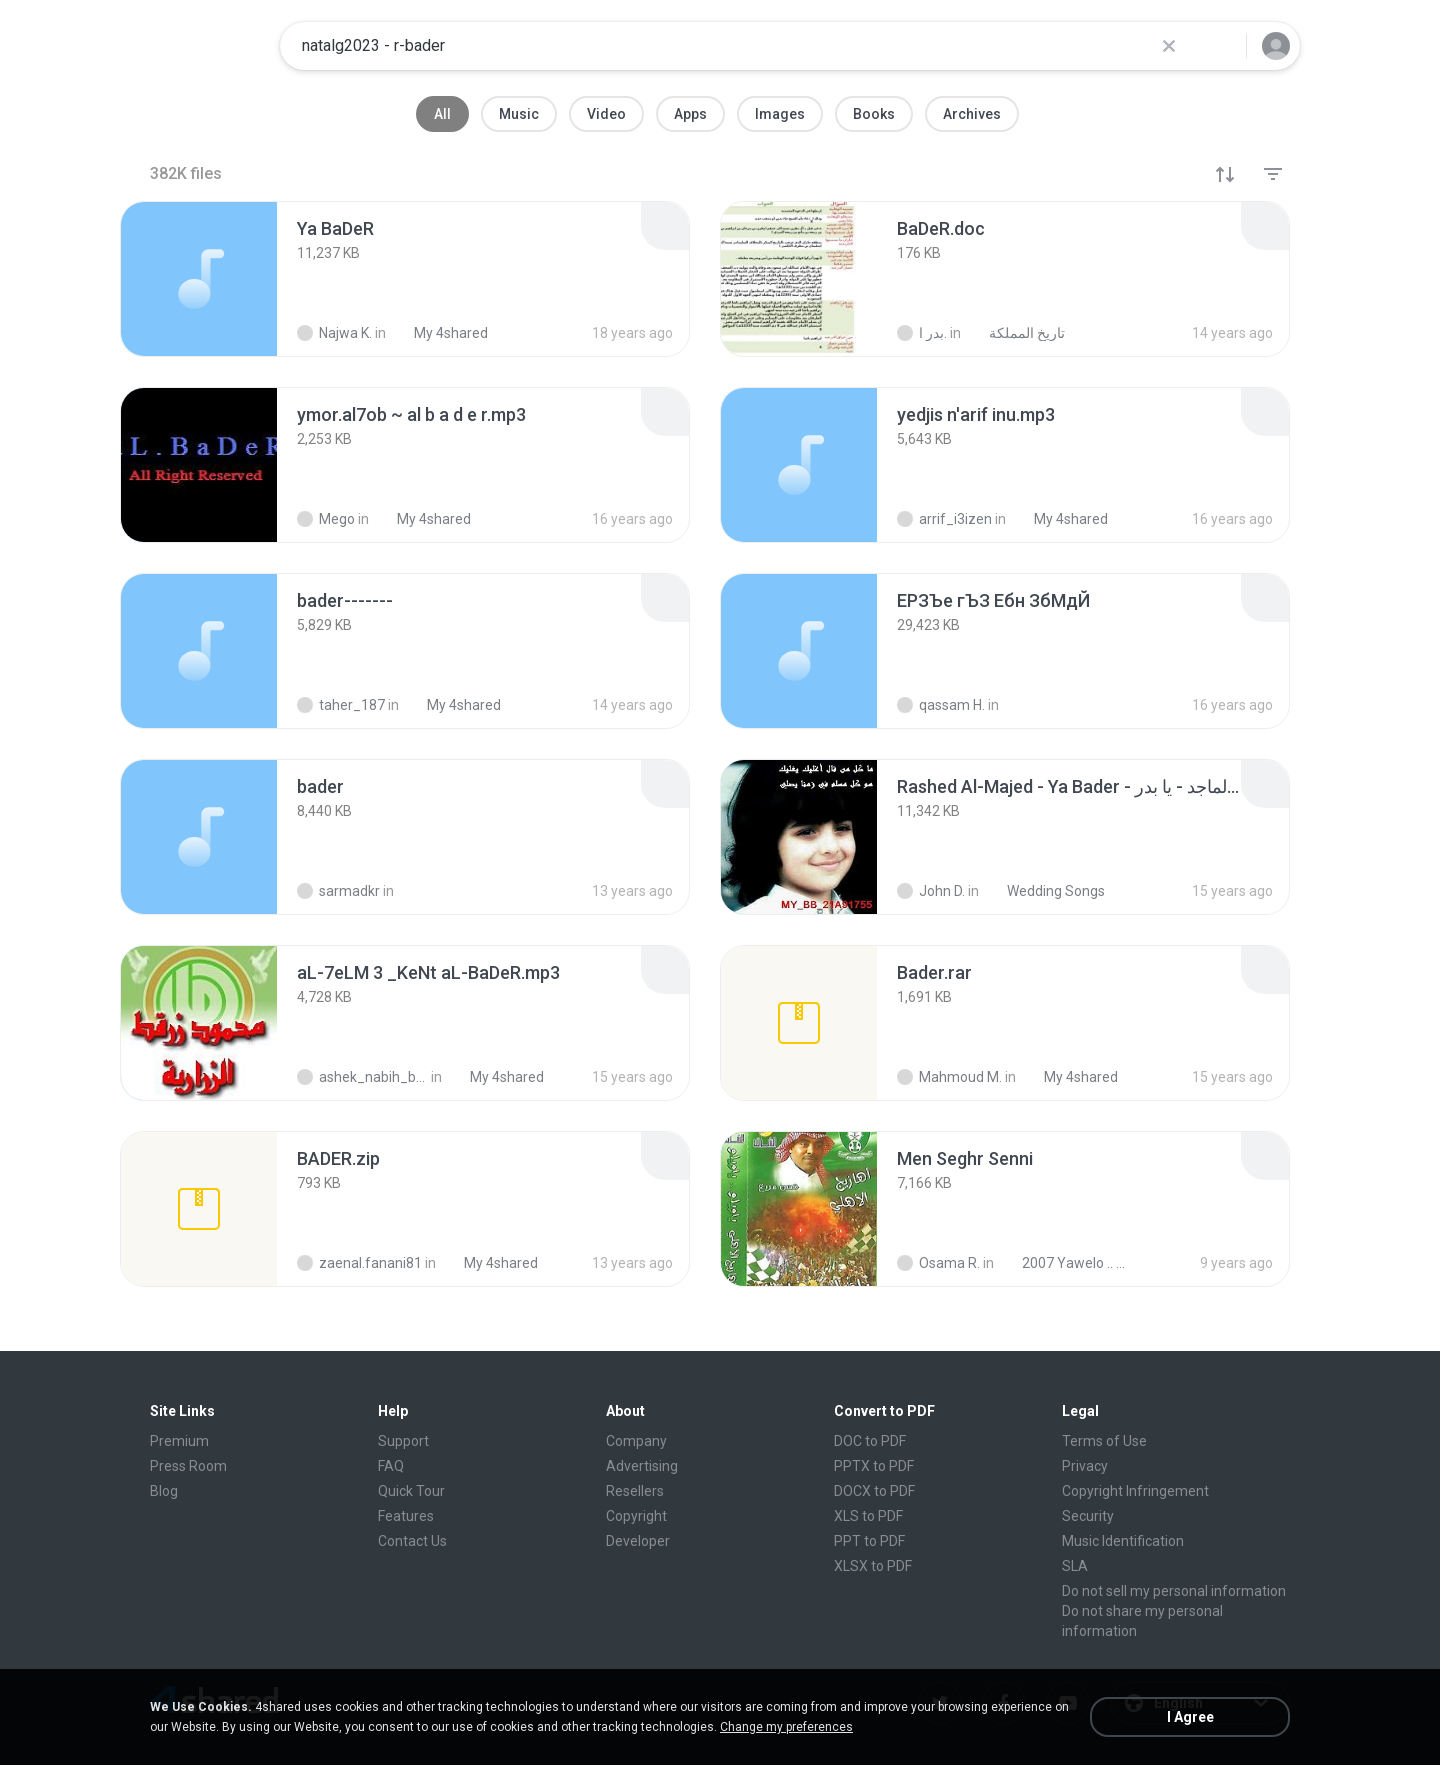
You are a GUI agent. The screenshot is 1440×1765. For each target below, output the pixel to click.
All (442, 114)
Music (519, 114)
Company (636, 1441)
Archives (972, 114)
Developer (638, 1541)
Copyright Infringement (1135, 1491)
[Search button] (1219, 46)
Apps (690, 114)
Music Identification (1123, 1541)
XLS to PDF (868, 1516)
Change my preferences (786, 1727)
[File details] (199, 279)
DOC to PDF (870, 1441)
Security (1088, 1516)
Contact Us (412, 1541)
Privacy (1085, 1466)
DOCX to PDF (874, 1491)
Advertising (642, 1466)
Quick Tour (411, 1491)
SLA (1075, 1566)
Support (403, 1441)
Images (780, 114)
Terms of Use (1104, 1441)
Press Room (188, 1466)
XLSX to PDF (873, 1566)
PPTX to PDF (874, 1466)
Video (606, 114)
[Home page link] (201, 46)
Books (874, 114)
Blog (164, 1491)
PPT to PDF (869, 1541)
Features (406, 1516)
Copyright (636, 1516)
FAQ (391, 1466)
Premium (179, 1441)
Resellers (635, 1491)
